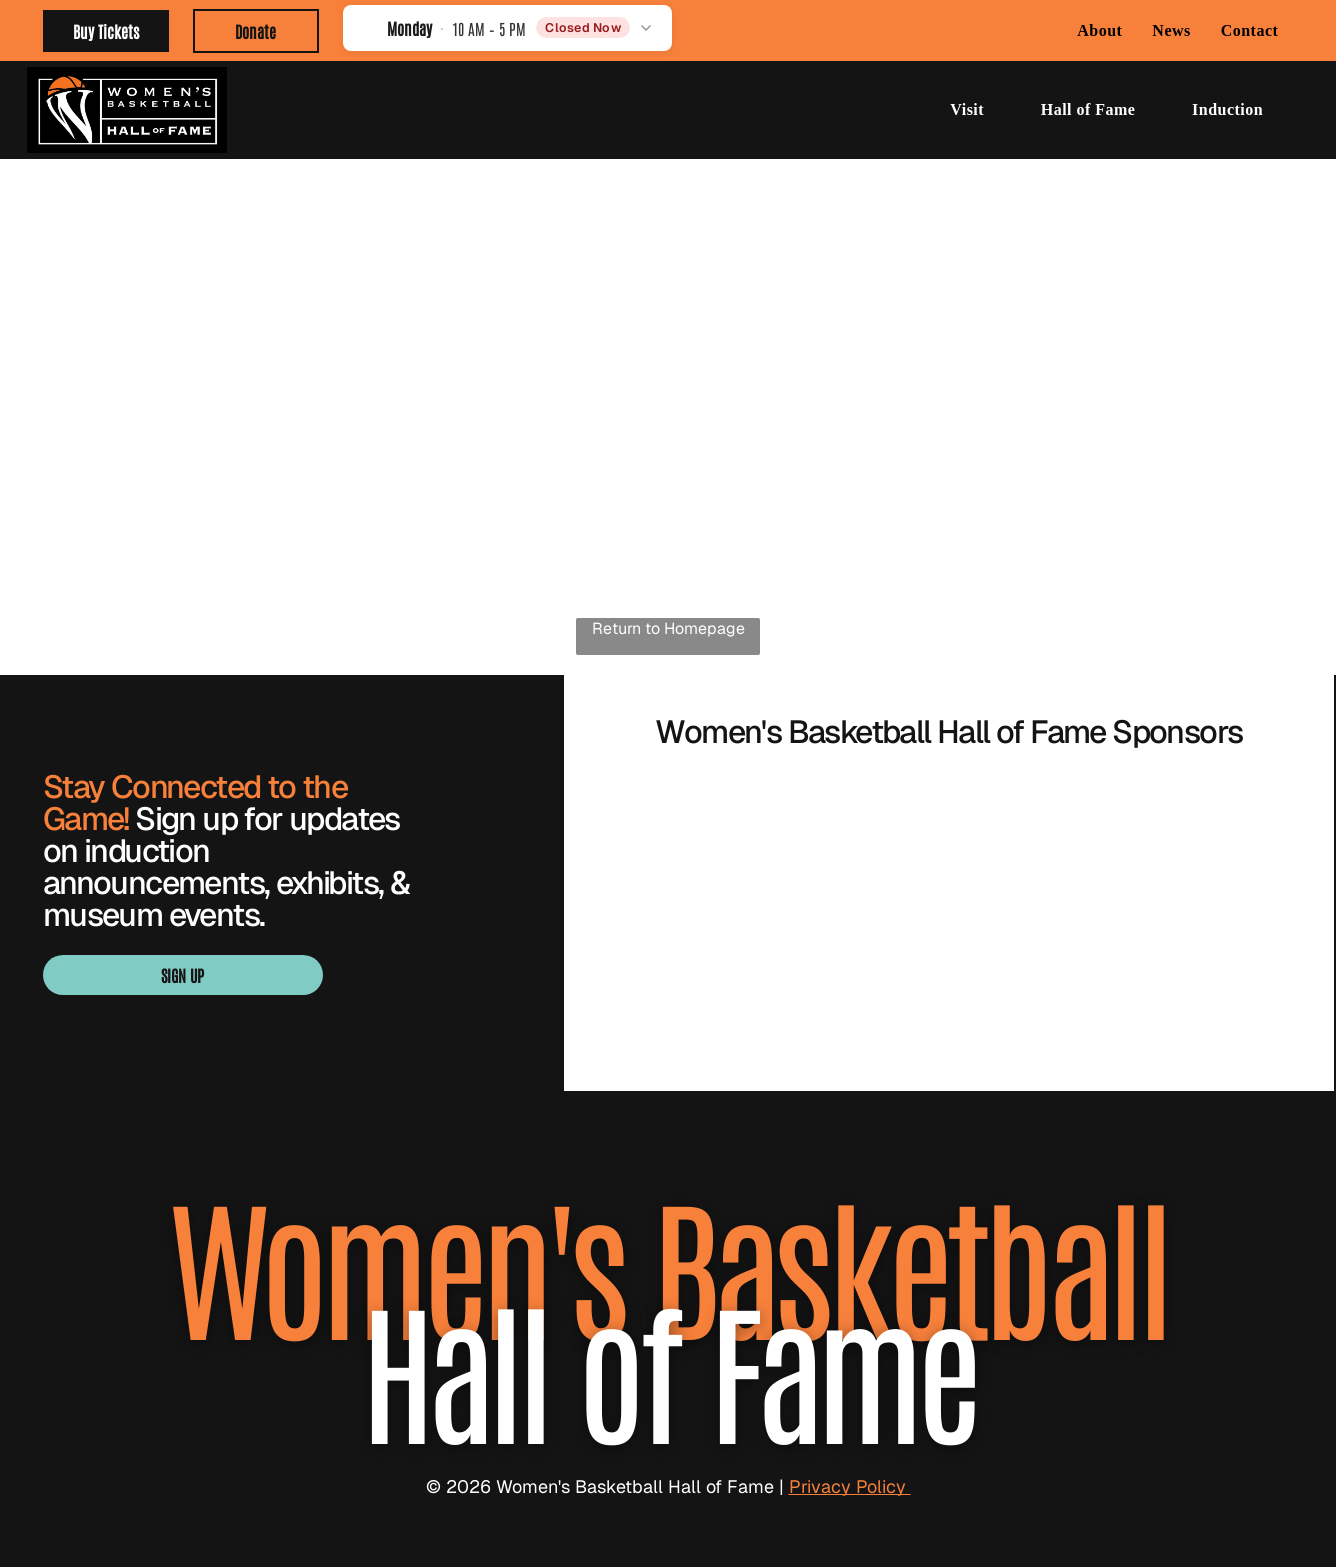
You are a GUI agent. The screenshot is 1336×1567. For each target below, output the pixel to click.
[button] (507, 27)
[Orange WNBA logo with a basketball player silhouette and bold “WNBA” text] (710, 966)
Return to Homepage (668, 628)
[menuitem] (1099, 30)
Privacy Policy (850, 1486)
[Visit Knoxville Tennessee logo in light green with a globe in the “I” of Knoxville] (1189, 846)
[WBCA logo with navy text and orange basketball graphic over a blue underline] (949, 966)
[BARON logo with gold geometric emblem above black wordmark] (710, 846)
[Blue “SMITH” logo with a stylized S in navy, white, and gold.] (949, 846)
